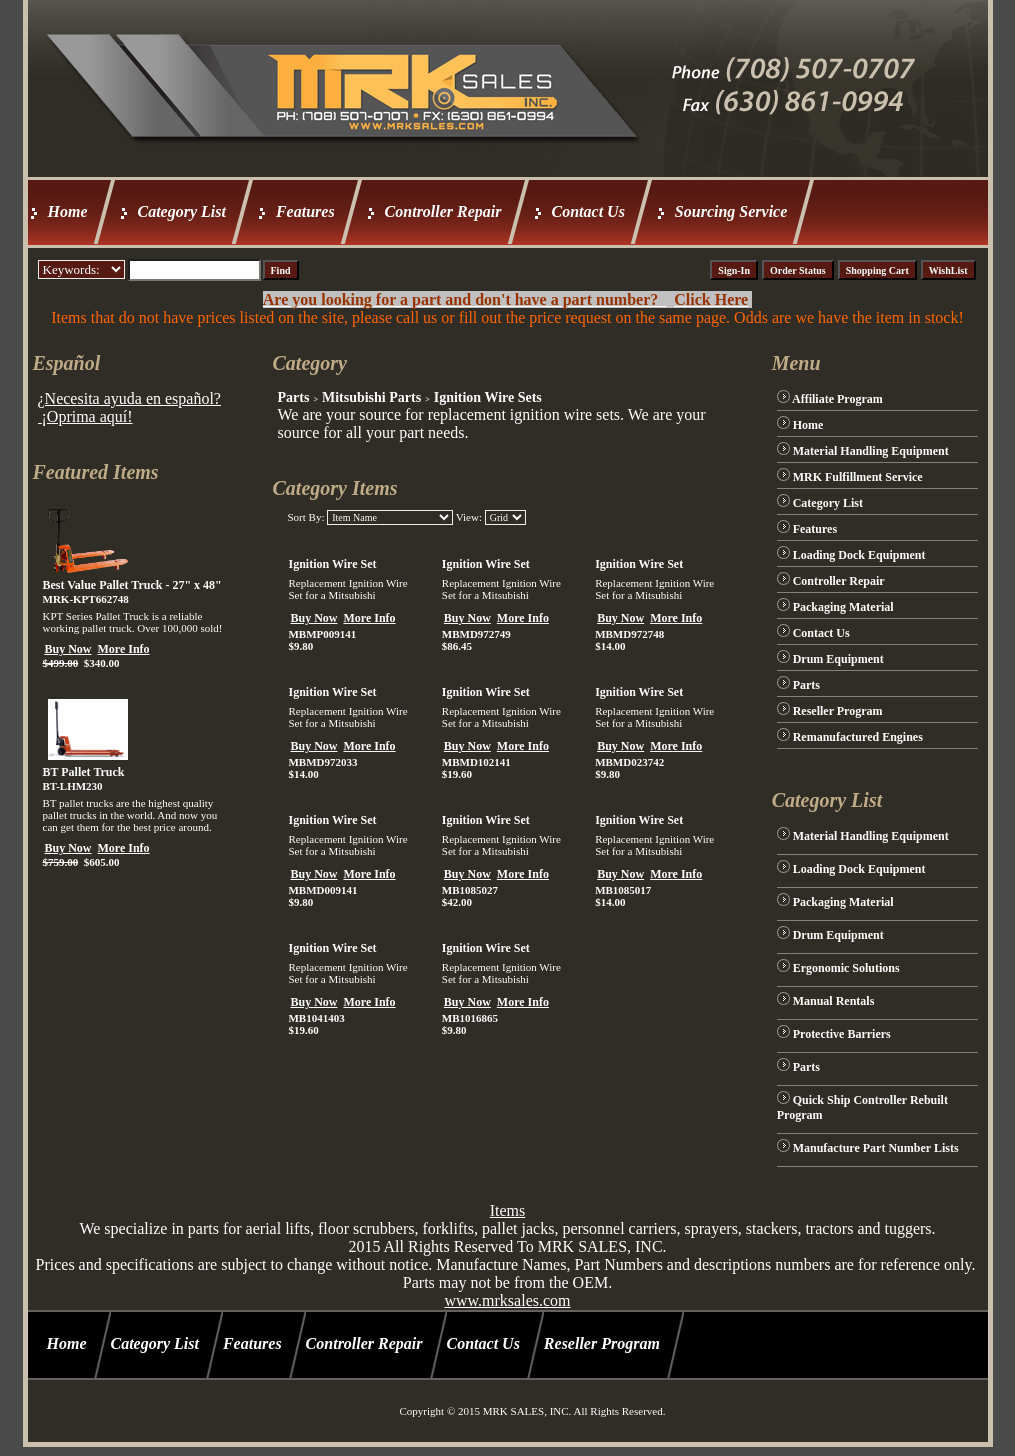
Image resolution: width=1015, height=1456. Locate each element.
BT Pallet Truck (84, 772)
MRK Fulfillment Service (858, 477)
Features (305, 211)
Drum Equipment (838, 659)
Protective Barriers (842, 1034)
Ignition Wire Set (332, 564)
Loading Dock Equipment (859, 555)
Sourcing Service (731, 211)
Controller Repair (443, 211)
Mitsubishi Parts (371, 397)
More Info (124, 649)
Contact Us (588, 211)
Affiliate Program (837, 399)
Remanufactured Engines (858, 737)
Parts (293, 397)
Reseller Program (838, 711)
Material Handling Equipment (871, 451)
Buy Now (68, 649)
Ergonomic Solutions (846, 968)
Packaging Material (843, 607)
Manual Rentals (834, 1001)
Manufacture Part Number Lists (876, 1148)
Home (68, 211)
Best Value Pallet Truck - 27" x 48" (132, 585)
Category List (182, 211)
